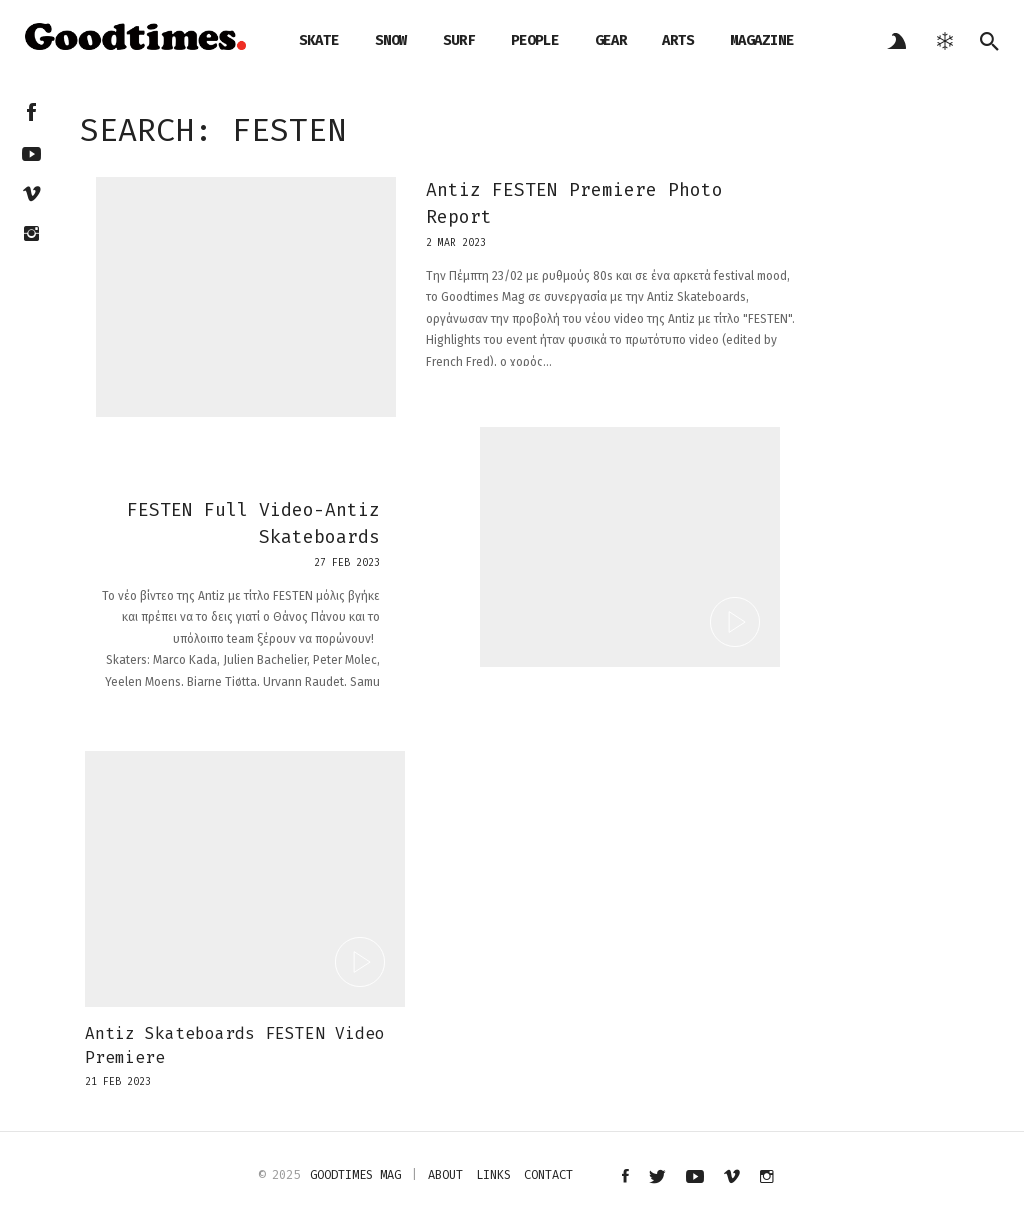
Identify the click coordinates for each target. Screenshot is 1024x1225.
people (535, 40)
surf (459, 40)
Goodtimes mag (355, 1175)
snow (391, 40)
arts (678, 40)
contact (548, 1175)
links (493, 1175)
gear (611, 40)
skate (319, 40)
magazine (762, 40)
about (445, 1175)
